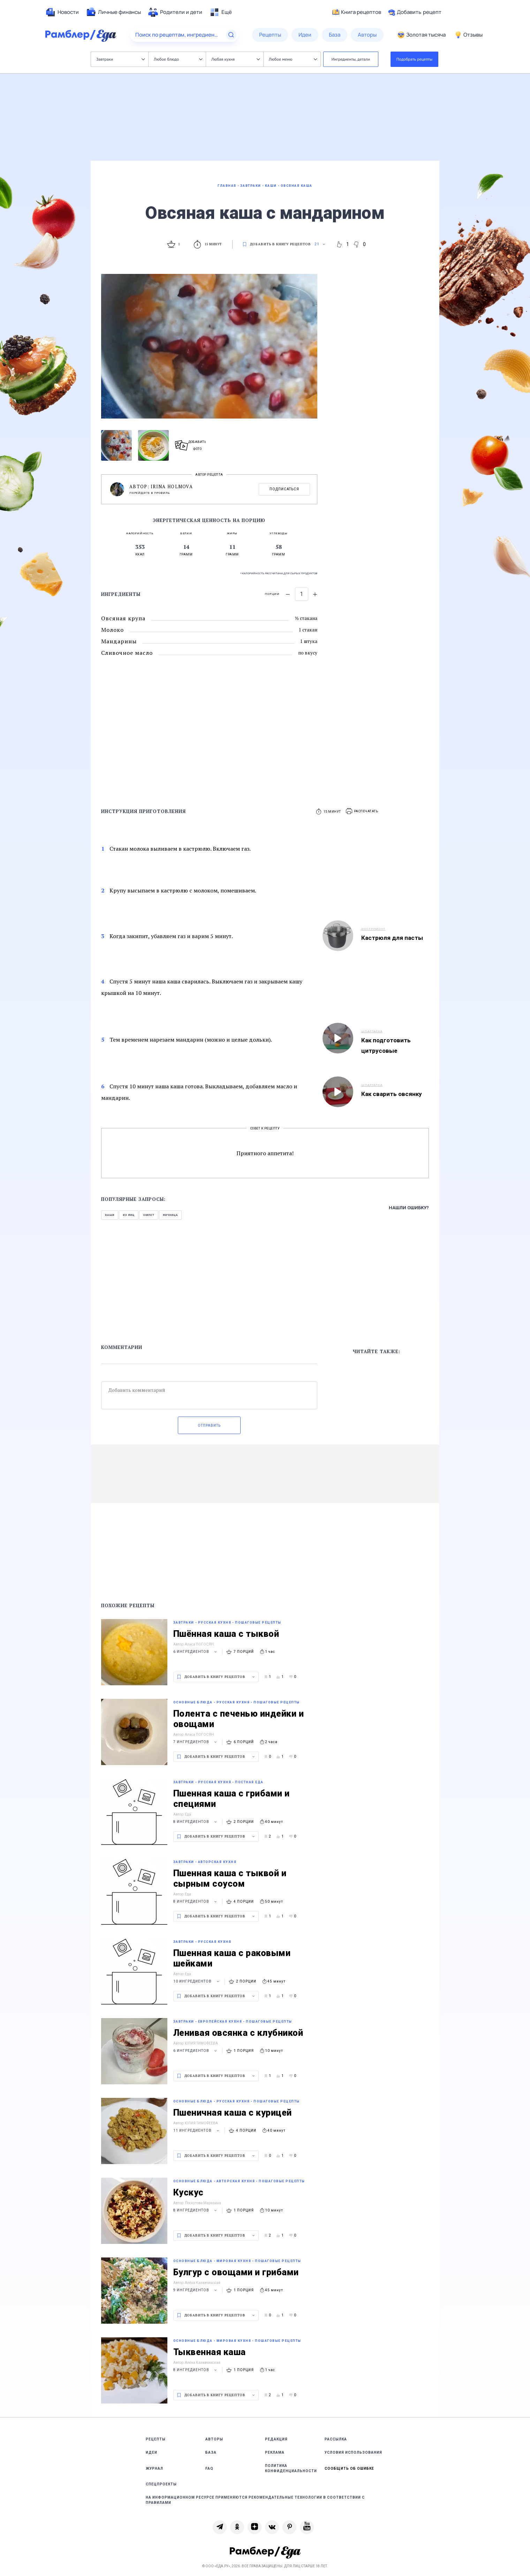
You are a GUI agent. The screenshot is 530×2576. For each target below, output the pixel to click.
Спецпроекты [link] (161, 2484)
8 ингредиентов (196, 1822)
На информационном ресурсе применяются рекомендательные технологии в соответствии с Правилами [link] (255, 2500)
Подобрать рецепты (414, 59)
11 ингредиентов (197, 2130)
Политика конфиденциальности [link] (291, 2468)
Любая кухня (235, 59)
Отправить (209, 1425)
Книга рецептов (356, 12)
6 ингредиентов (196, 1652)
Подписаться (284, 489)
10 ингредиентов (197, 1981)
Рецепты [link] (156, 2439)
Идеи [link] (151, 2452)
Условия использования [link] (353, 2452)
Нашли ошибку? (409, 1207)
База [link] (211, 2452)
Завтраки (120, 59)
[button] (362, 811)
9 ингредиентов (196, 2290)
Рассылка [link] (336, 2439)
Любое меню (293, 59)
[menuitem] (62, 12)
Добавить (414, 12)
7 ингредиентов (196, 1742)
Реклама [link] (275, 2452)
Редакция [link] (276, 2439)
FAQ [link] (209, 2468)
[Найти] (231, 35)
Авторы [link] (214, 2439)
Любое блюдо (178, 59)
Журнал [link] (154, 2468)
